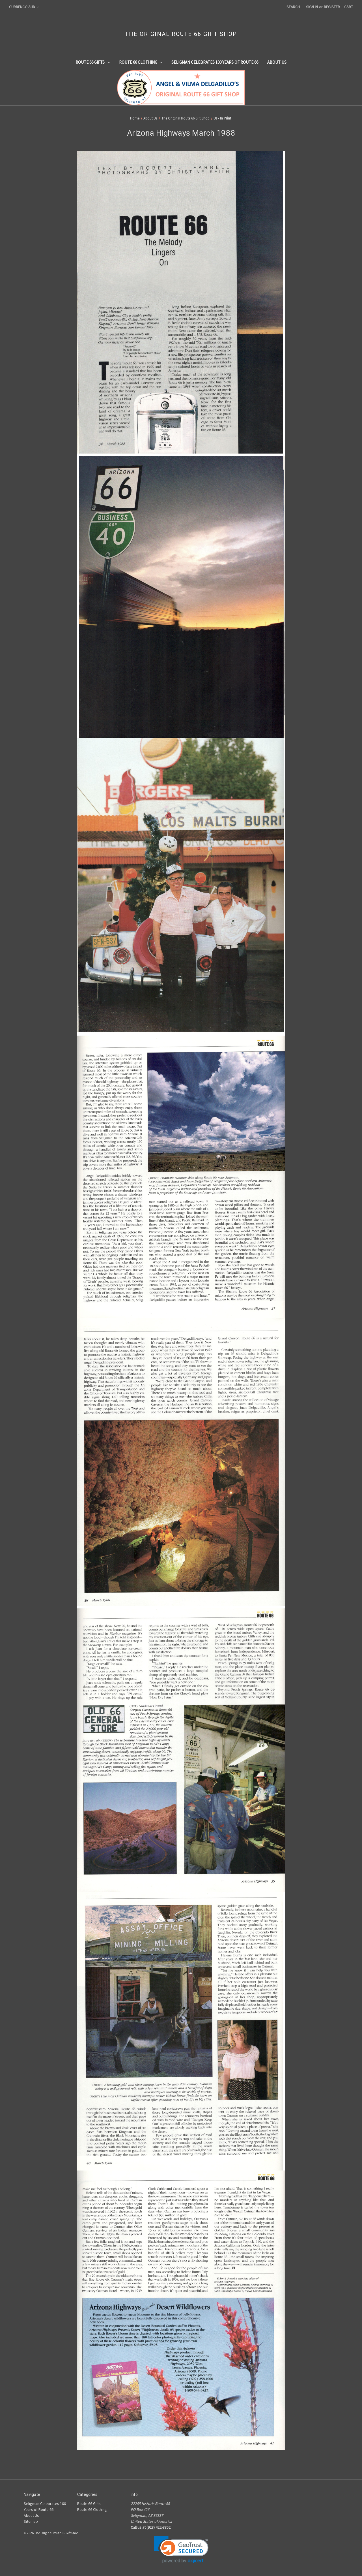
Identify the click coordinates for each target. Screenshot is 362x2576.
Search (293, 6)
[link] (181, 2550)
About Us (276, 62)
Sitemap (31, 2521)
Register (332, 6)
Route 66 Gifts (93, 62)
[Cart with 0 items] (348, 7)
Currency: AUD (24, 6)
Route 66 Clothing (141, 62)
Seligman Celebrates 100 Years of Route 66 (214, 62)
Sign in (312, 6)
